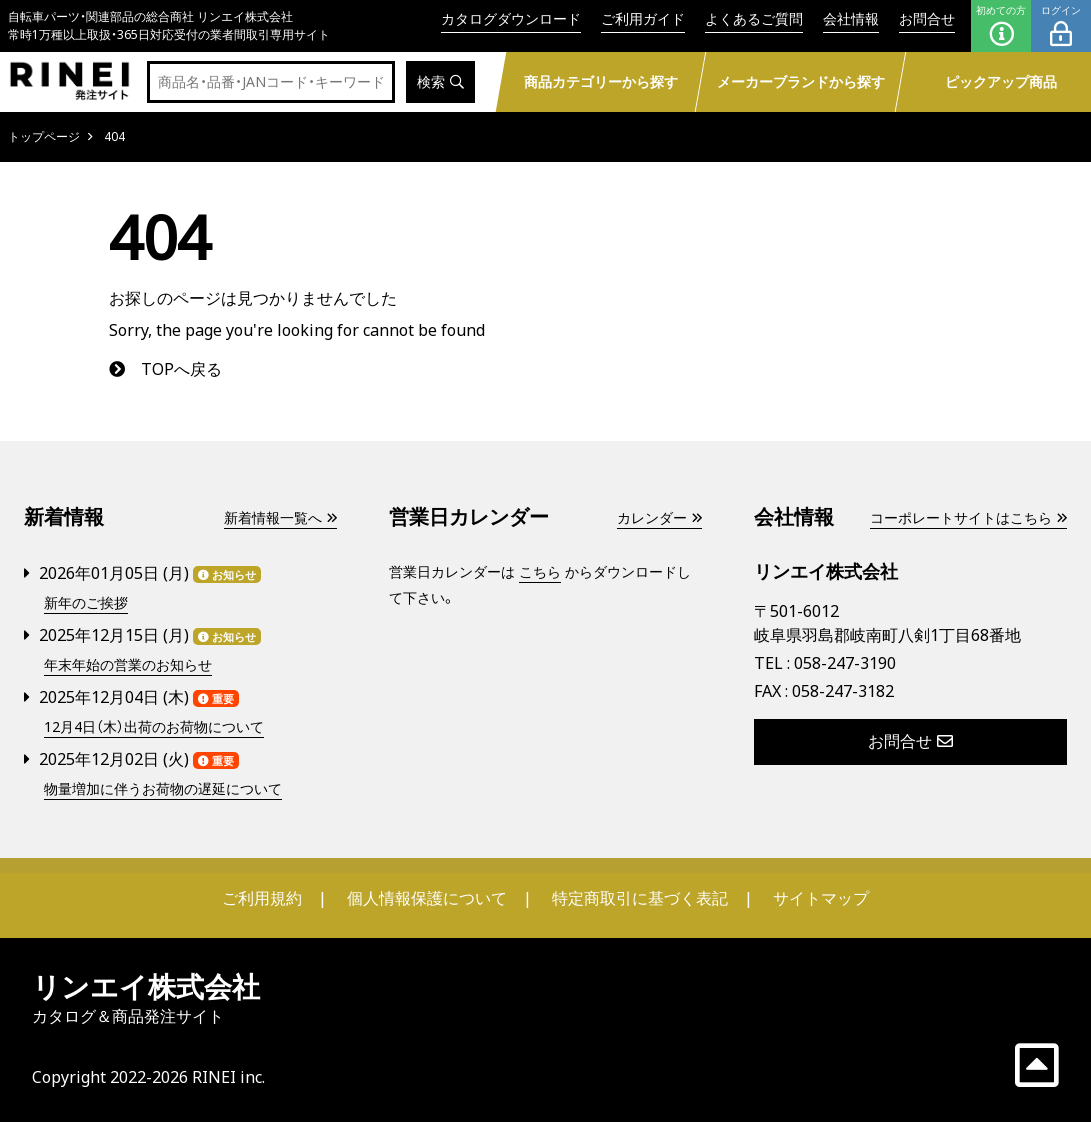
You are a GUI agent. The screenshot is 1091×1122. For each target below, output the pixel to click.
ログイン (1061, 26)
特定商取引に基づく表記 (640, 898)
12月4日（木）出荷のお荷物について (154, 727)
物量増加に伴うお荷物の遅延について (163, 789)
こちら (540, 571)
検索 (440, 82)
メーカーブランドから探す (801, 81)
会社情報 (851, 18)
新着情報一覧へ (280, 517)
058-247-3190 (845, 663)
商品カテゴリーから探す (601, 81)
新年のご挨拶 (86, 603)
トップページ (44, 136)
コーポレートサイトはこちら (968, 517)
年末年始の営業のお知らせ (128, 665)
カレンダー (659, 517)
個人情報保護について (427, 898)
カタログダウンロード (511, 18)
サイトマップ (821, 898)
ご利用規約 (262, 898)
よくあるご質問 (754, 18)
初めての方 (1001, 26)
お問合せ (927, 18)
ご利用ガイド (643, 18)
